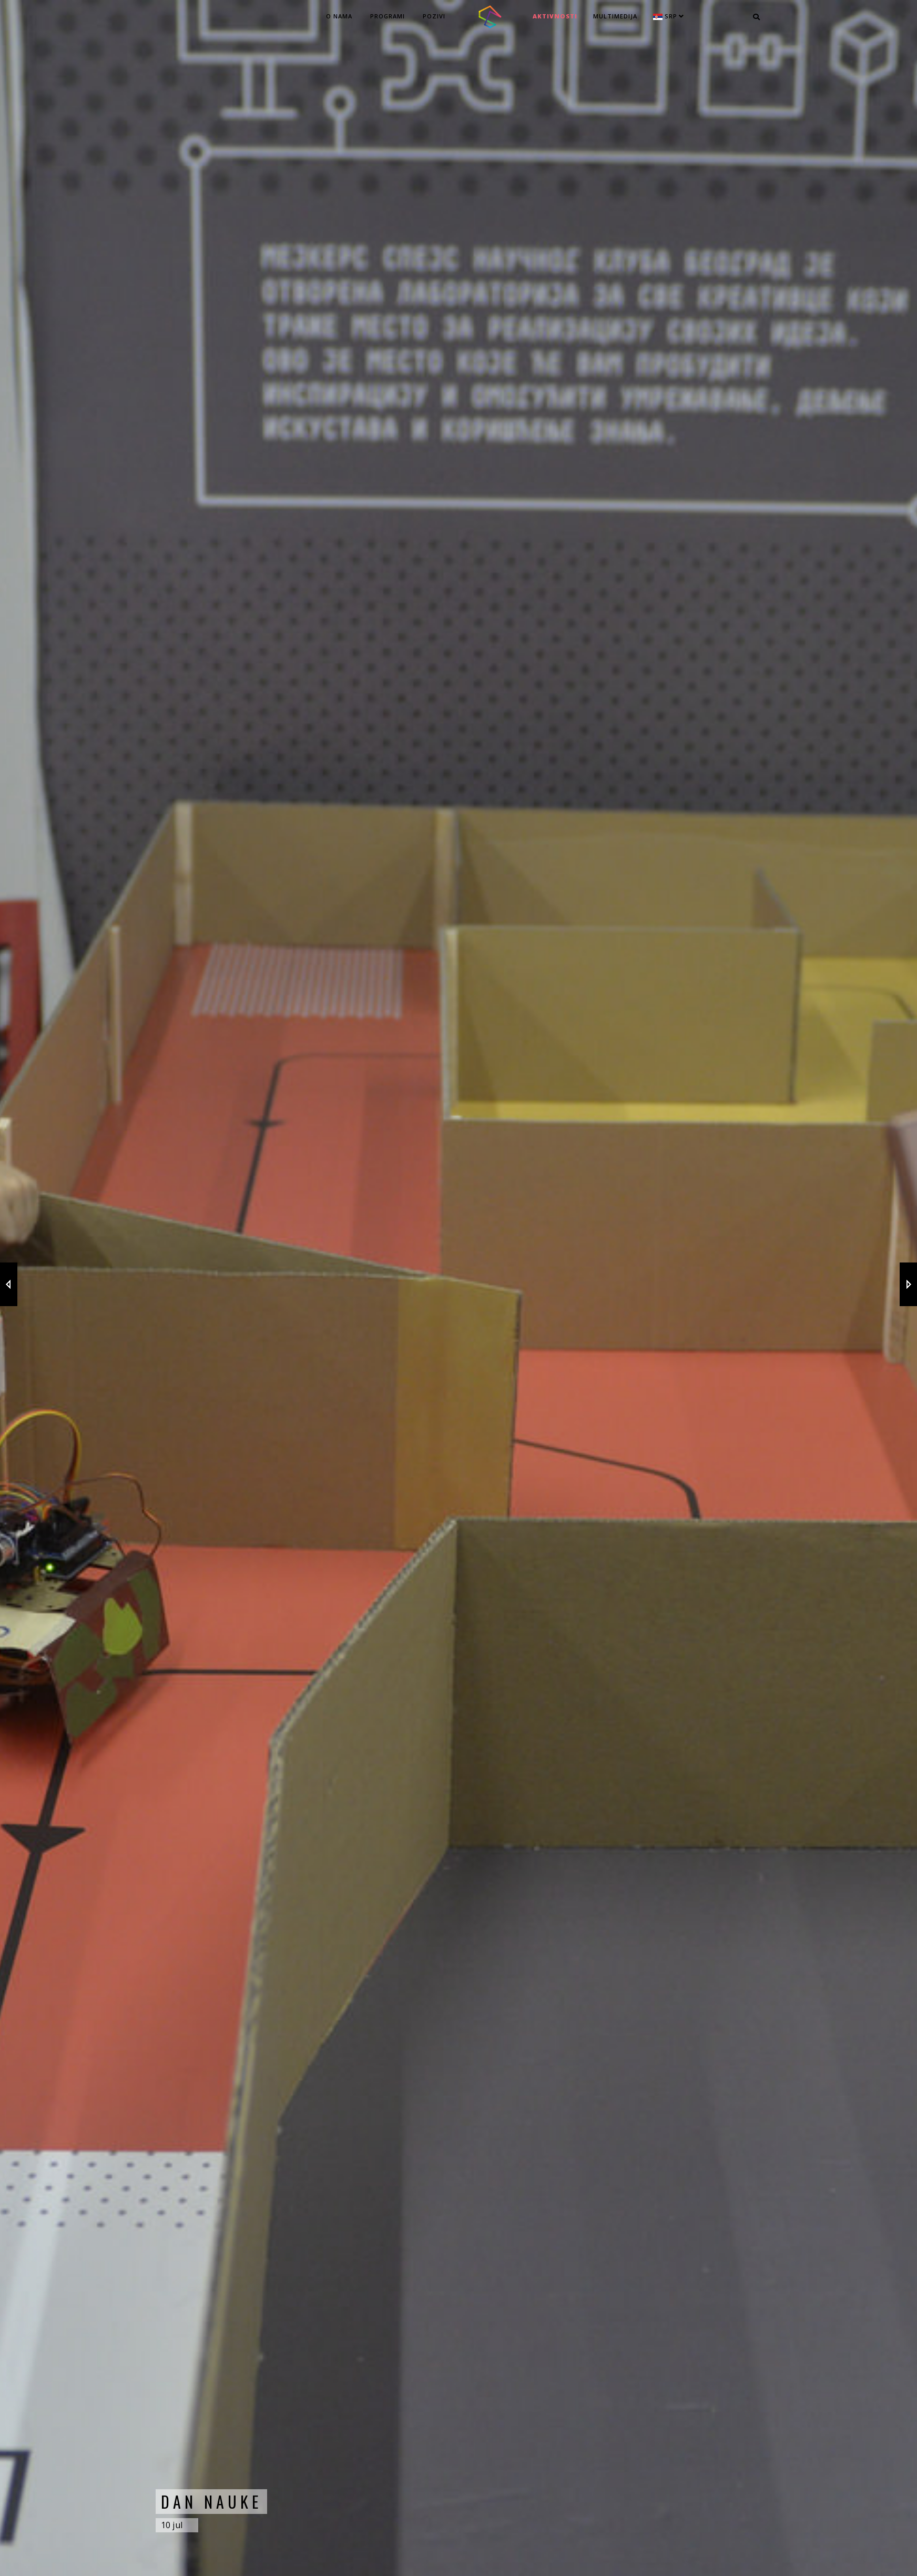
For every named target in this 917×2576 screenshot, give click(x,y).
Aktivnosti (555, 16)
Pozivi (434, 16)
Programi (387, 16)
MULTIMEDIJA (615, 16)
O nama (339, 16)
